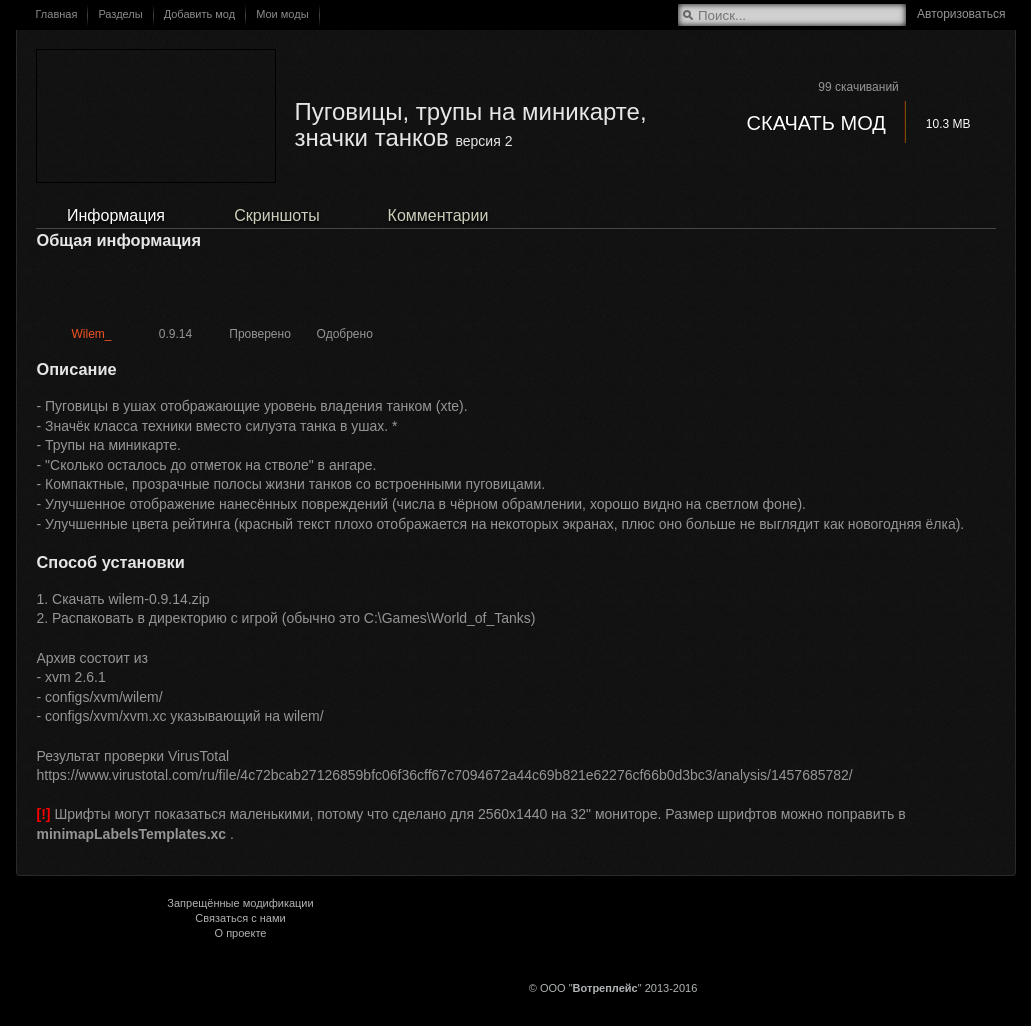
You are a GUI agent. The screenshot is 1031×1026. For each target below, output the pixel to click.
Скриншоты (276, 215)
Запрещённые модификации (240, 903)
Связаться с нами (240, 918)
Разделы (120, 14)
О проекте (241, 933)
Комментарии (438, 215)
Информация (116, 215)
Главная (57, 14)
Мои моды (282, 14)
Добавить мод (200, 14)
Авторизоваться (961, 14)
